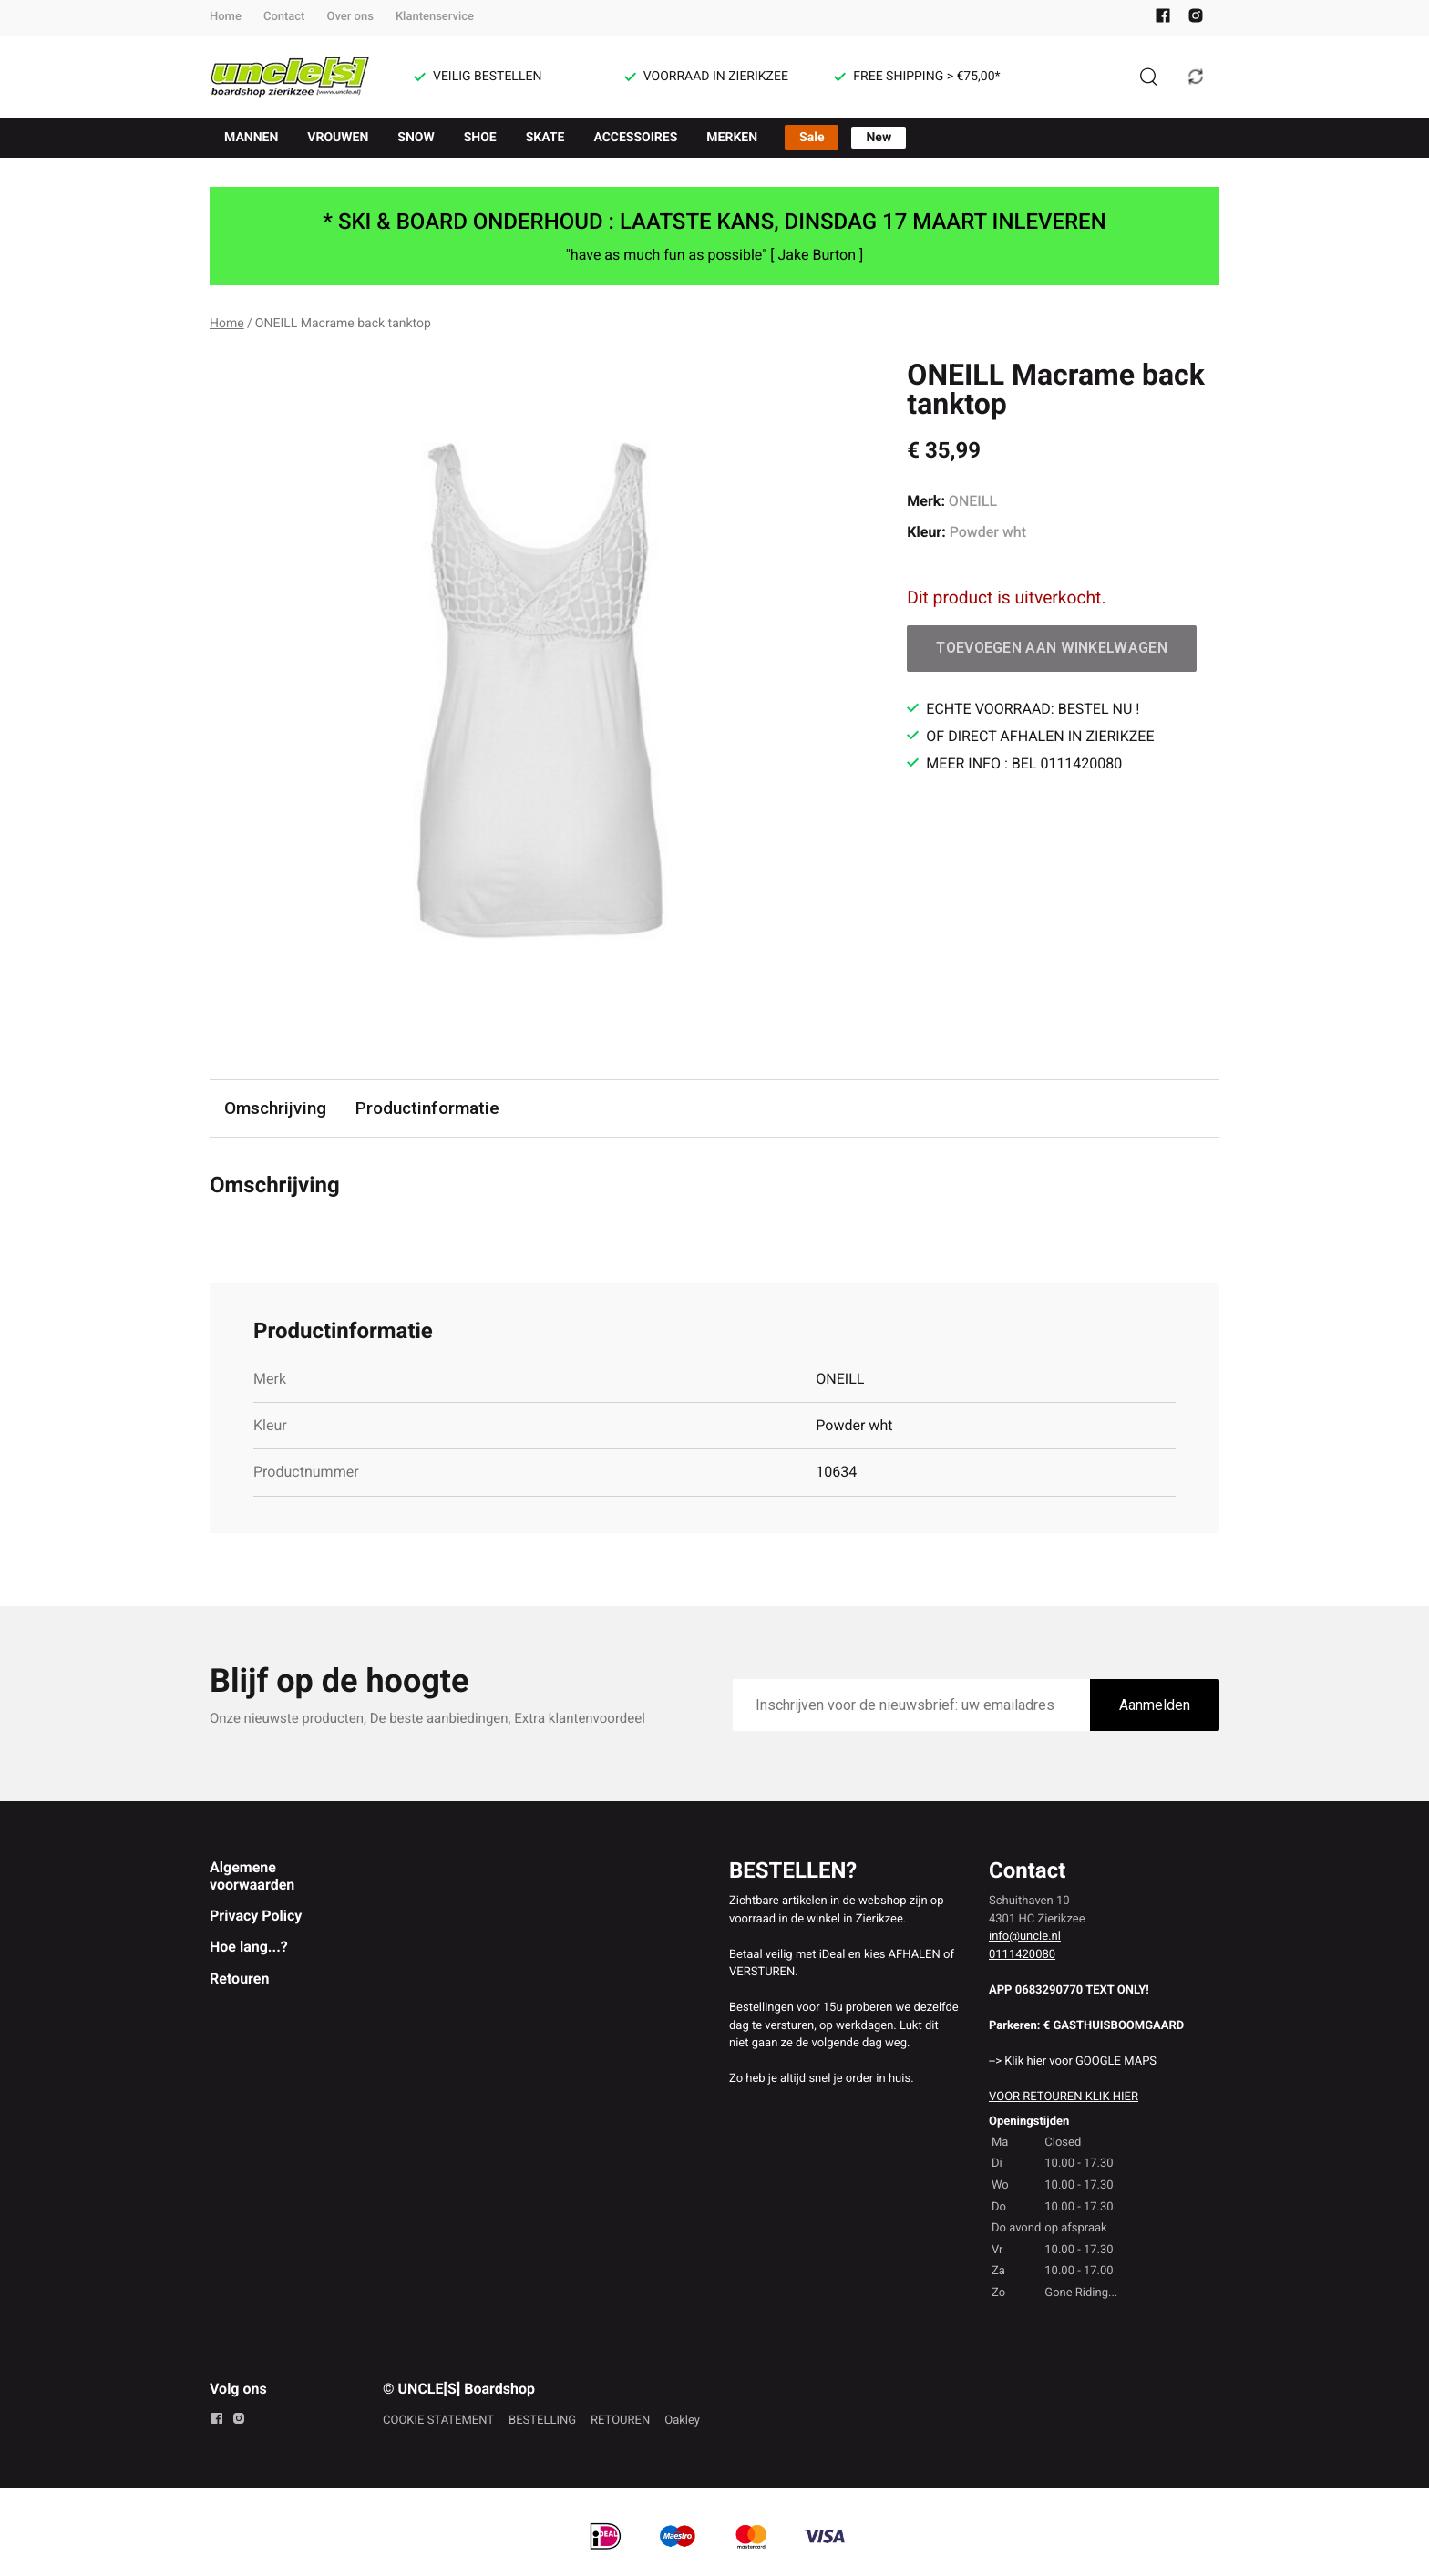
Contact (284, 17)
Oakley (682, 2420)
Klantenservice (435, 17)
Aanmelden (1154, 1705)
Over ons (349, 17)
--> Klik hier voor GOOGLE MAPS (1073, 2061)
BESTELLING (542, 2420)
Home (226, 17)
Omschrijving (275, 1107)
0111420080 (1022, 1955)
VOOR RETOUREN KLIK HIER (1063, 2097)
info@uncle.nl (1025, 1936)
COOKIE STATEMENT (438, 2420)
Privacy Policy (256, 1915)
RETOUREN (620, 2420)
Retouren (239, 1978)
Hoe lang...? (249, 1946)
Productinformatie (427, 1107)
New (878, 137)
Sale (811, 137)
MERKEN (731, 137)
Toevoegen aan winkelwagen (1051, 647)
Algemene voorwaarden (252, 1875)
